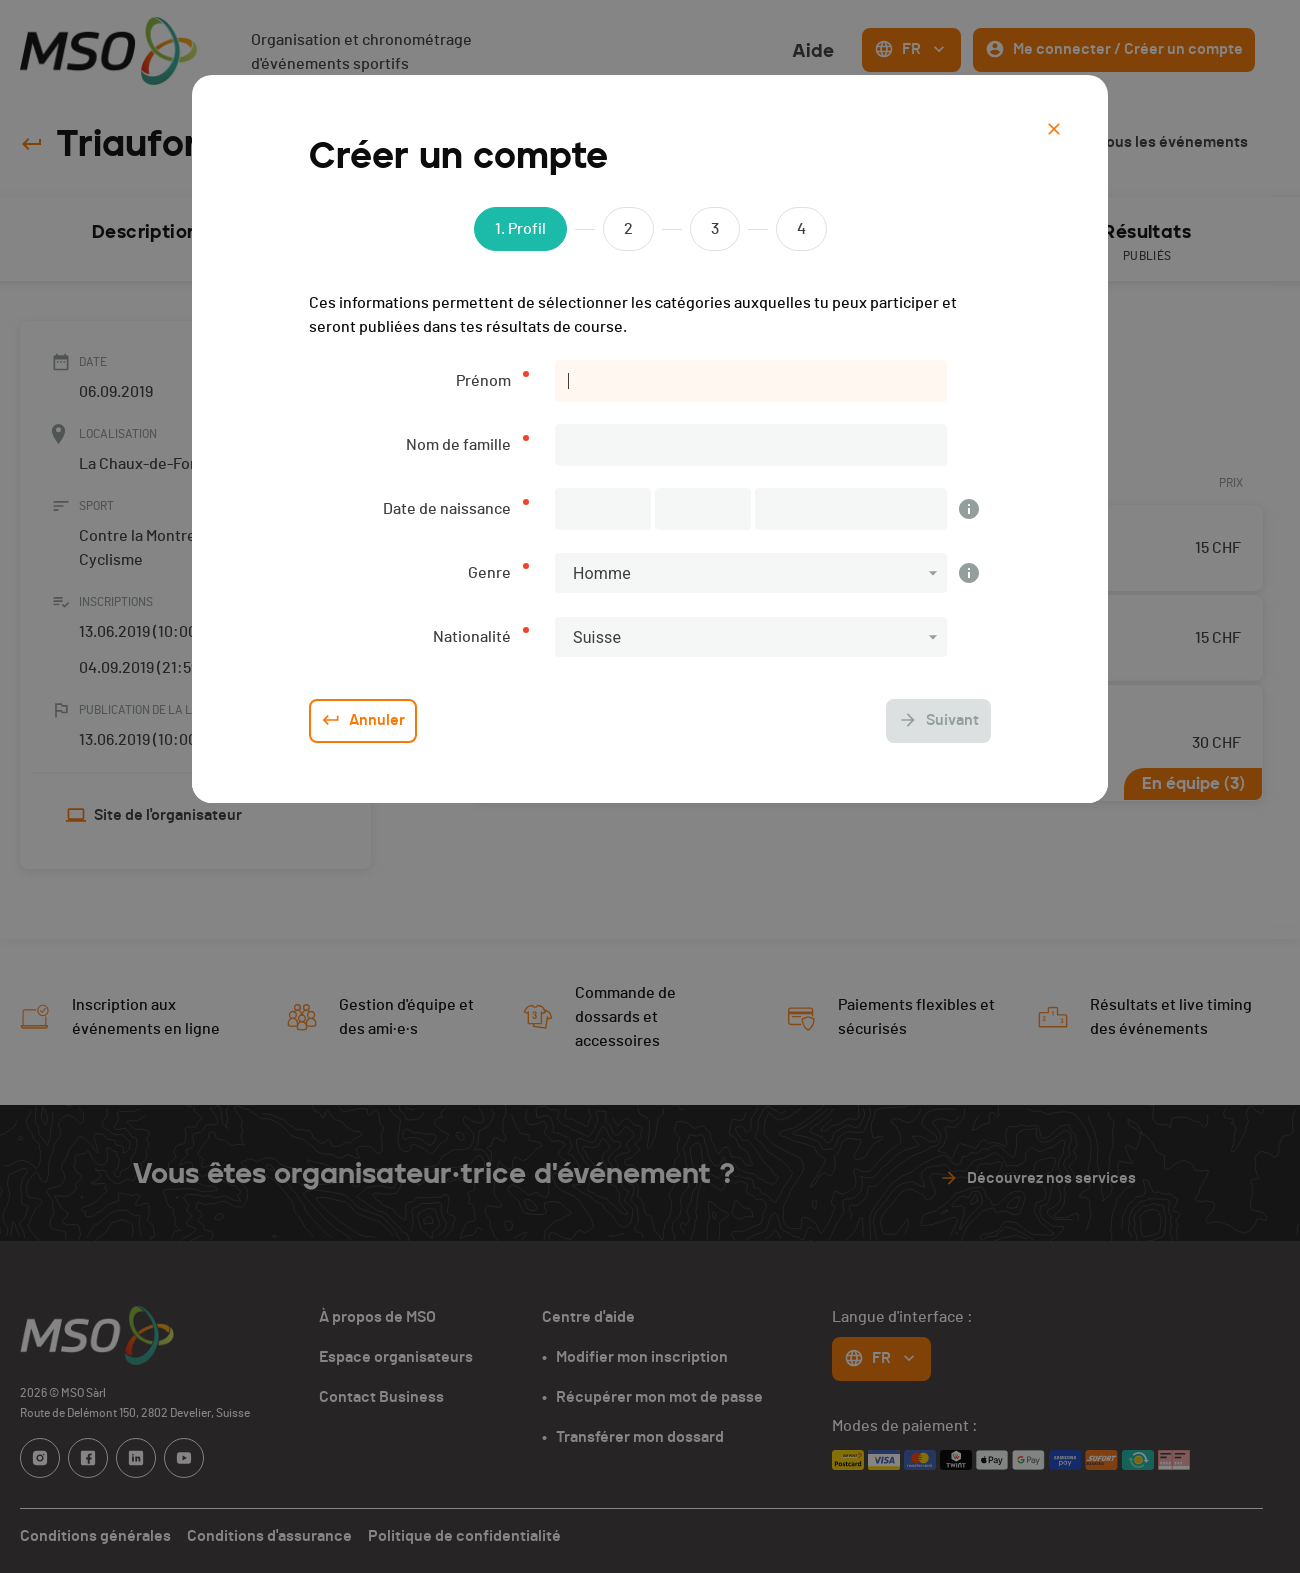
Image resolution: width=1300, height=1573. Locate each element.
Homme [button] (602, 573)
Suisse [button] (597, 637)
